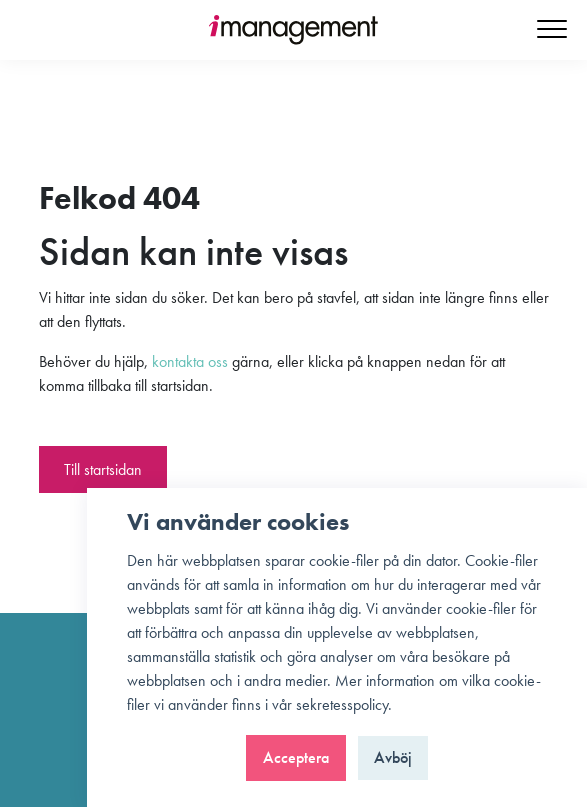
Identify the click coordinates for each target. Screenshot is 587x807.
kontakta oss (190, 361)
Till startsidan (103, 469)
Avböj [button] (393, 757)
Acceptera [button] (296, 757)
